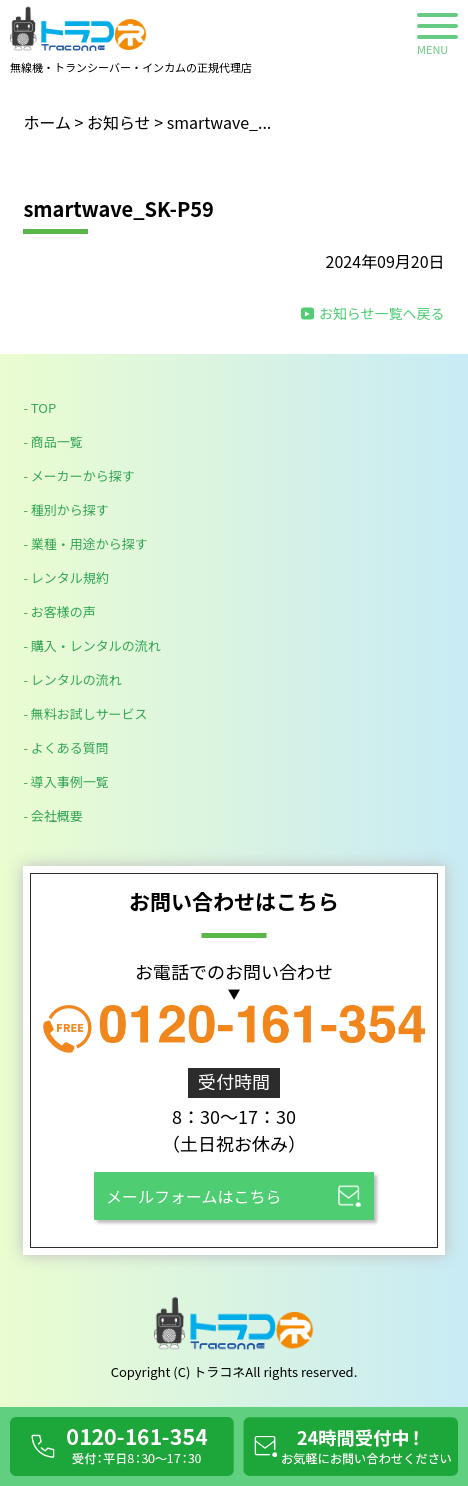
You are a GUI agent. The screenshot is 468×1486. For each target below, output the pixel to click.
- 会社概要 (52, 815)
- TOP (39, 407)
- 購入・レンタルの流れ (91, 645)
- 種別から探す (65, 509)
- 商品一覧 (52, 441)
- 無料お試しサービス (85, 713)
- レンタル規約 (65, 577)
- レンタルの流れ (72, 679)
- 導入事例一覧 (65, 781)
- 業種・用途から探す (85, 543)
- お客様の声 (59, 611)
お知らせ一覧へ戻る (382, 313)
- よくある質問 (65, 747)
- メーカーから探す (78, 475)
